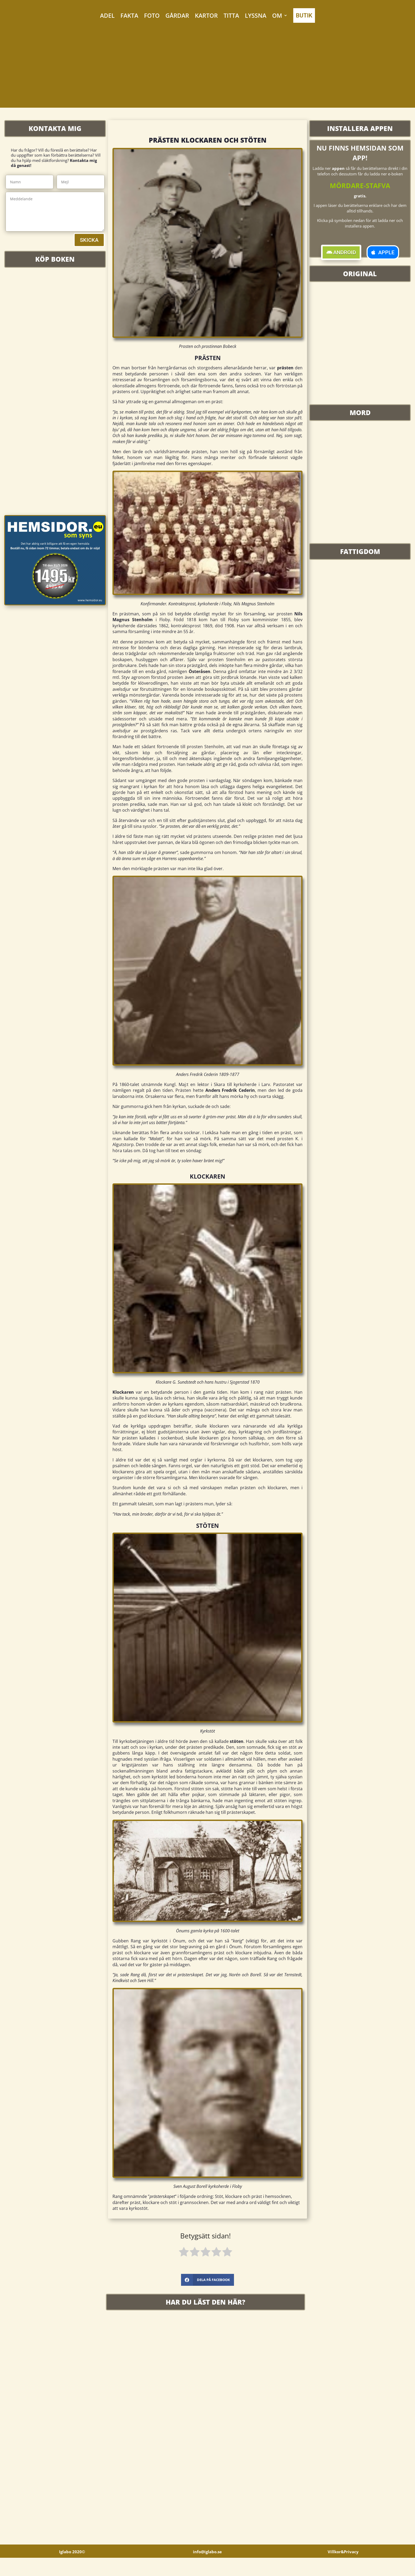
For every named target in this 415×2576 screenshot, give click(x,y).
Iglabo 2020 (72, 2570)
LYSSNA (255, 15)
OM (277, 15)
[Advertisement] (207, 71)
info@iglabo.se (207, 2570)
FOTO (152, 15)
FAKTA (129, 15)
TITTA (231, 15)
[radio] (184, 2253)
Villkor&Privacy (343, 2570)
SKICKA (89, 240)
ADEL (107, 15)
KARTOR (206, 15)
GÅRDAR (177, 15)
